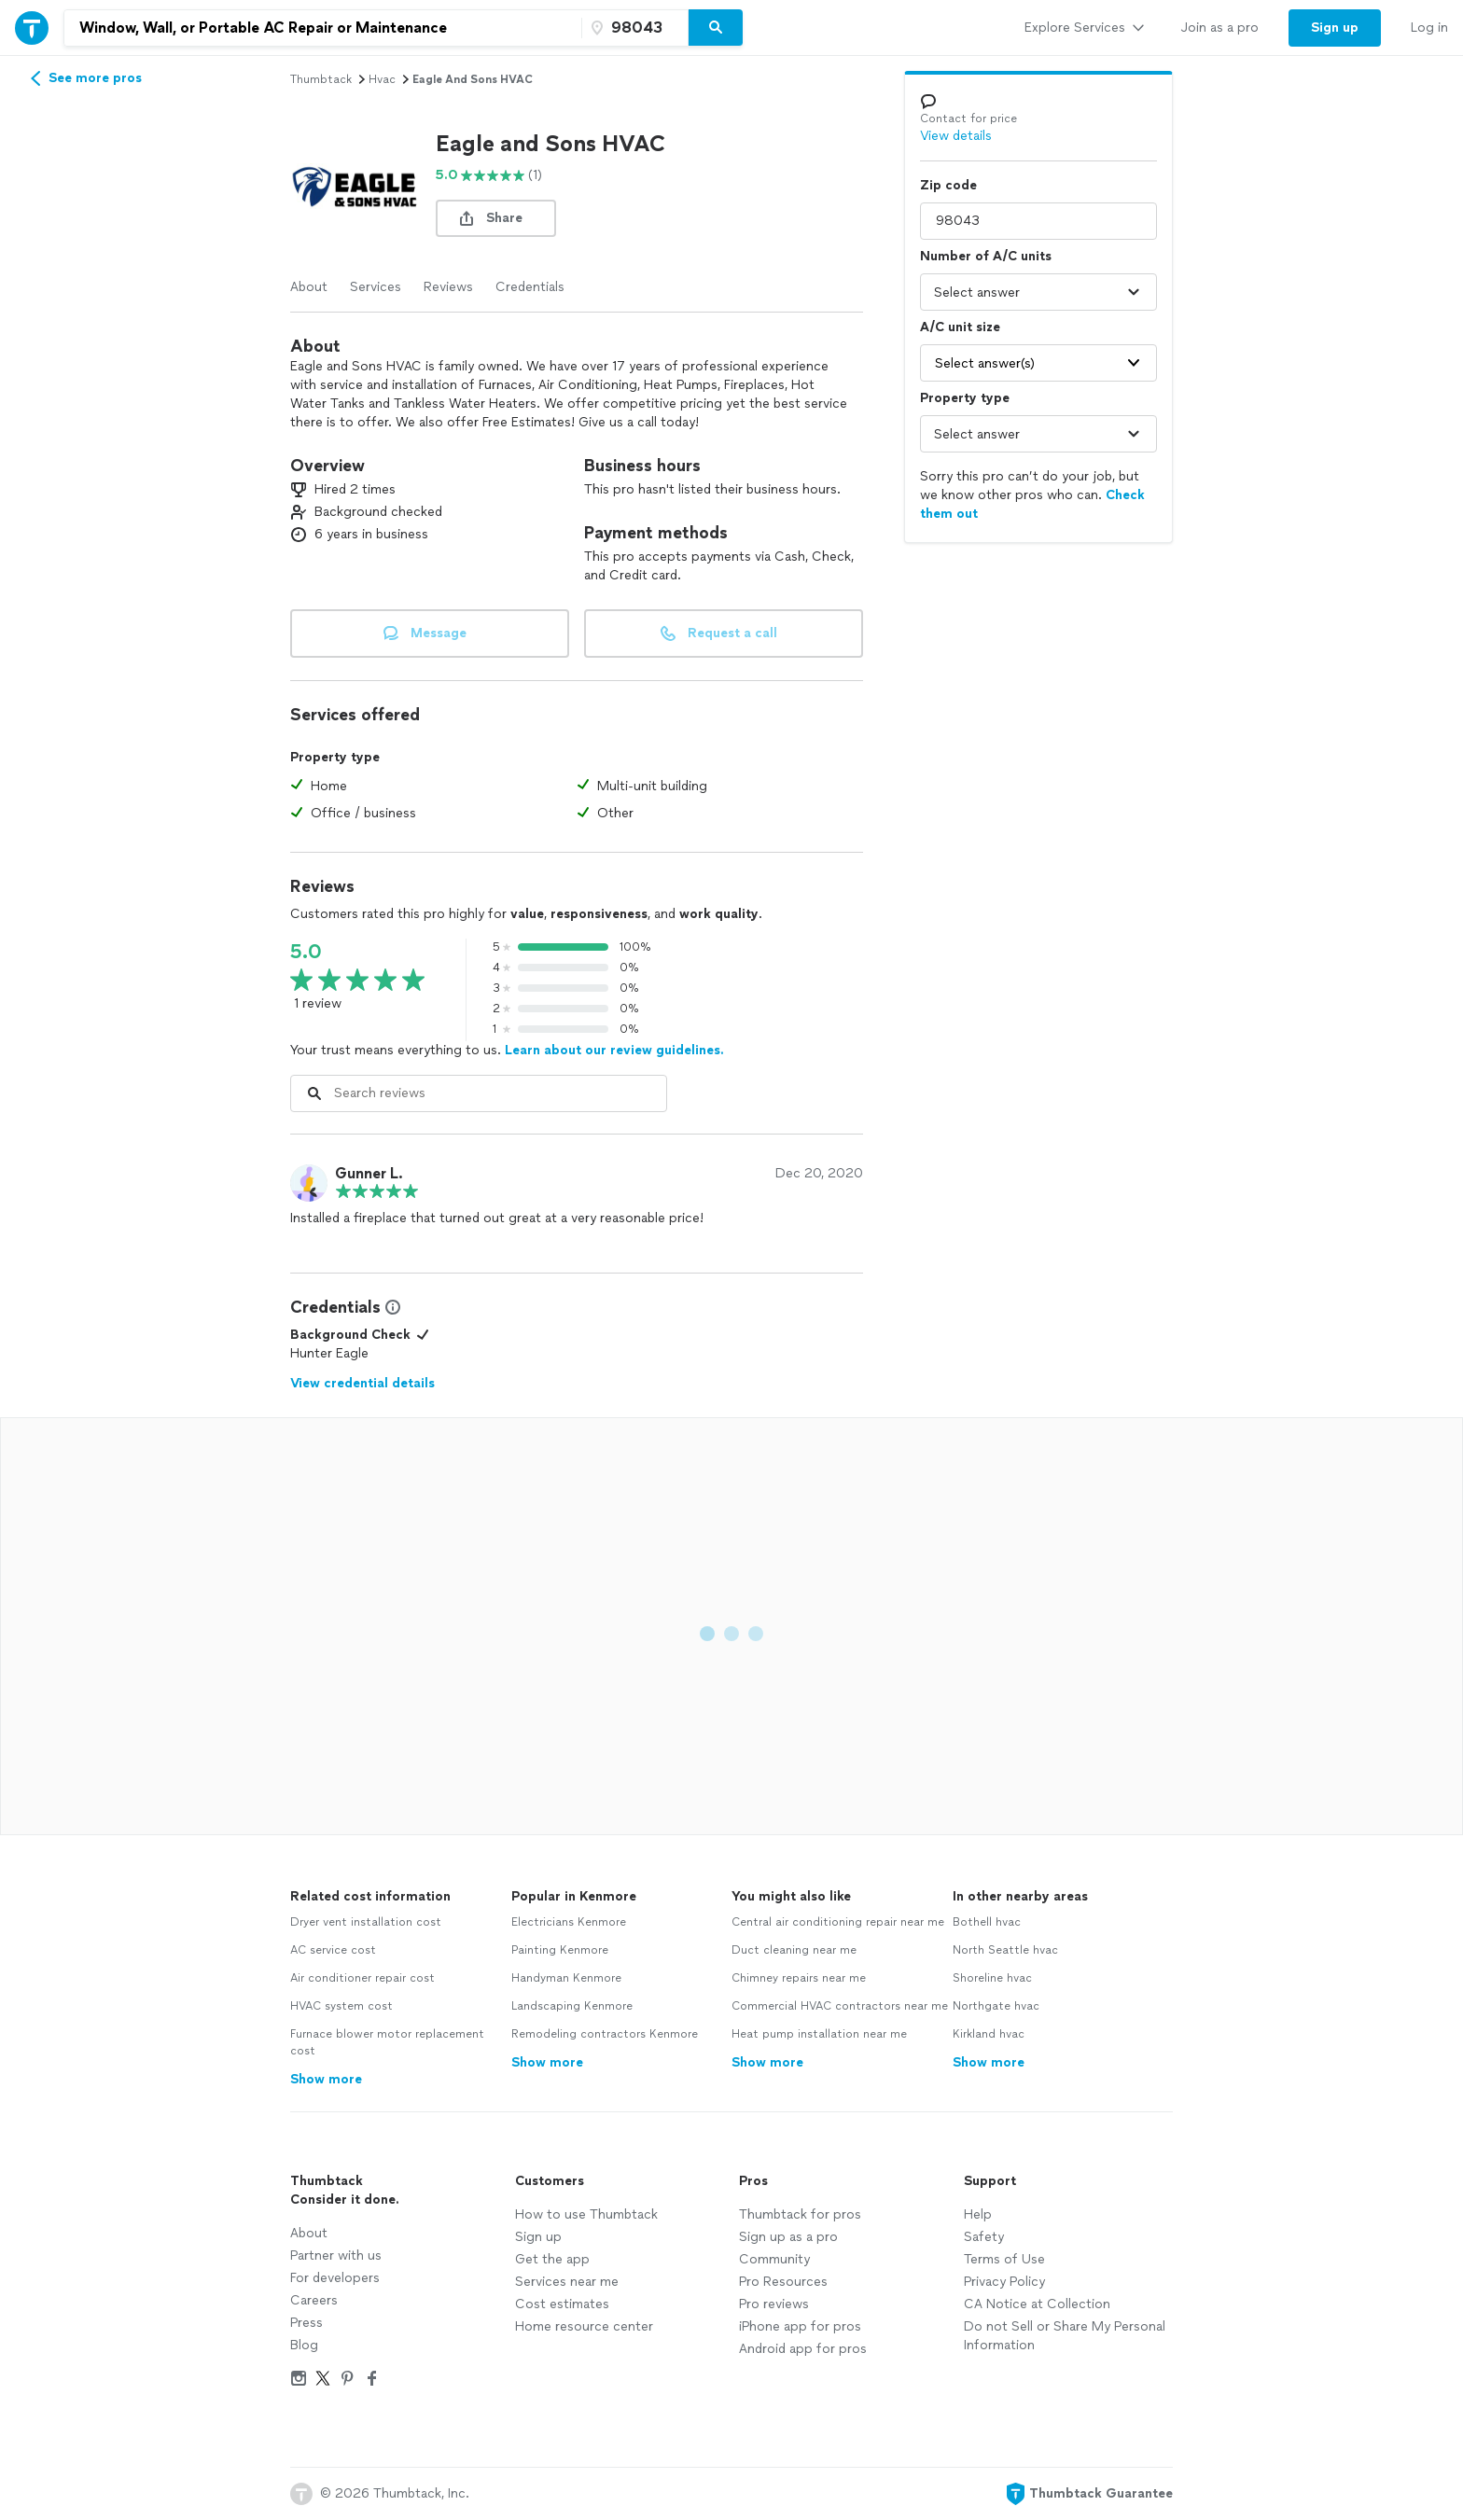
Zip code (948, 185)
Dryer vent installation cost (365, 1921)
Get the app (552, 2259)
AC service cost (333, 1949)
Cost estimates (562, 2304)
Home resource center (584, 2326)
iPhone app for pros (800, 2326)
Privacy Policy (1004, 2282)
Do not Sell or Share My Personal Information (1064, 2335)
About (308, 287)
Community (774, 2259)
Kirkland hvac (988, 2033)
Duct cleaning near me (794, 1949)
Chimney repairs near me (799, 1977)
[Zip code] (632, 28)
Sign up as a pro (788, 2237)
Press (306, 2323)
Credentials (529, 287)
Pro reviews (774, 2304)
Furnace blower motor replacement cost (387, 2042)
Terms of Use (1004, 2259)
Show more (326, 2079)
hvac (382, 79)
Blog (304, 2345)
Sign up (538, 2237)
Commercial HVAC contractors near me (840, 2005)
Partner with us (336, 2255)
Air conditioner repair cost (362, 1977)
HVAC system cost (341, 2005)
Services (375, 287)
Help (978, 2214)
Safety (984, 2237)
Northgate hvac (996, 2005)
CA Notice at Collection (1037, 2304)
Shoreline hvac (992, 1977)
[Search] (716, 28)
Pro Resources (783, 2282)
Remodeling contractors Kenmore (604, 2033)
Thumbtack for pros (800, 2214)
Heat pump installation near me (819, 2033)
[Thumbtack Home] (31, 27)
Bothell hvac (987, 1921)
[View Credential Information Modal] (391, 1307)
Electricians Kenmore (568, 1921)
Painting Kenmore (559, 1949)
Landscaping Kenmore (572, 2005)
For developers (335, 2278)
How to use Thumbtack (586, 2214)
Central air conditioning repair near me (838, 1921)
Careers (314, 2300)
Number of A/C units (986, 256)
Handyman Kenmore (566, 1977)
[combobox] (322, 28)
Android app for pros (803, 2349)
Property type (965, 398)
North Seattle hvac (1005, 1949)
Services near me (567, 2282)
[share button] (496, 218)
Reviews (448, 287)
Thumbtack (321, 79)
